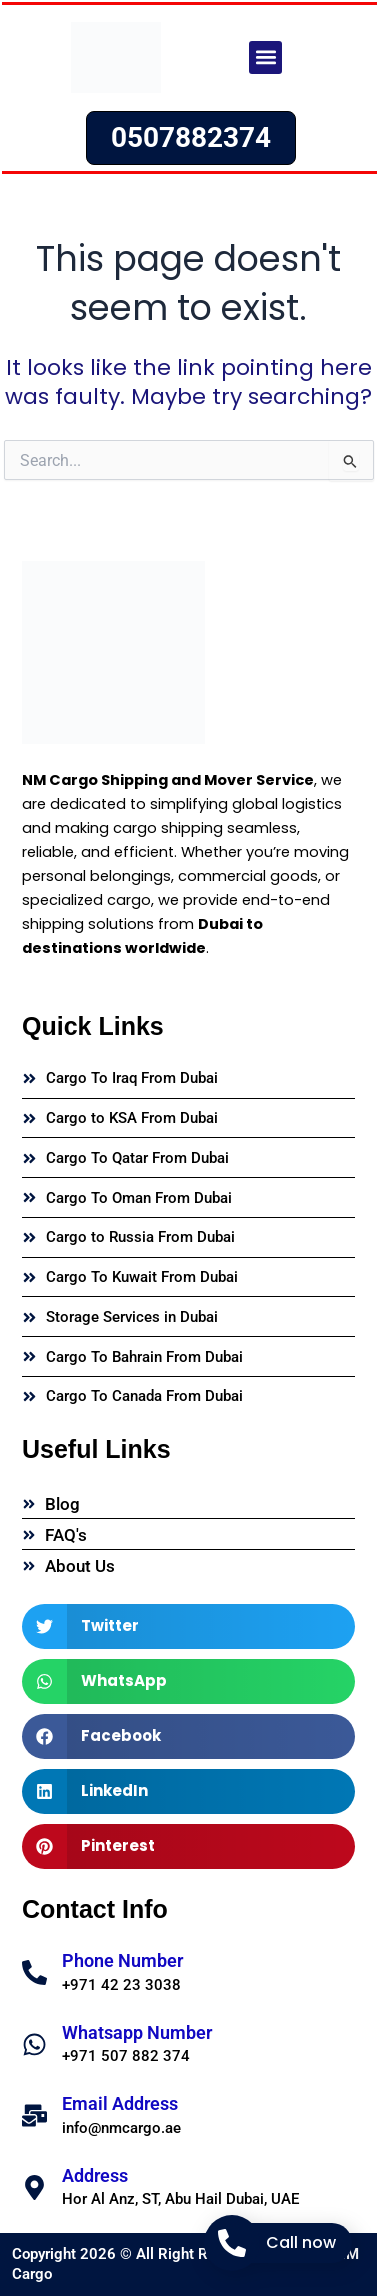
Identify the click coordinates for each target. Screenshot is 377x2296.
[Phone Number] (34, 1972)
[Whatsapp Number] (34, 2044)
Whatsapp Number (137, 2032)
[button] (265, 57)
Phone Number (122, 1960)
